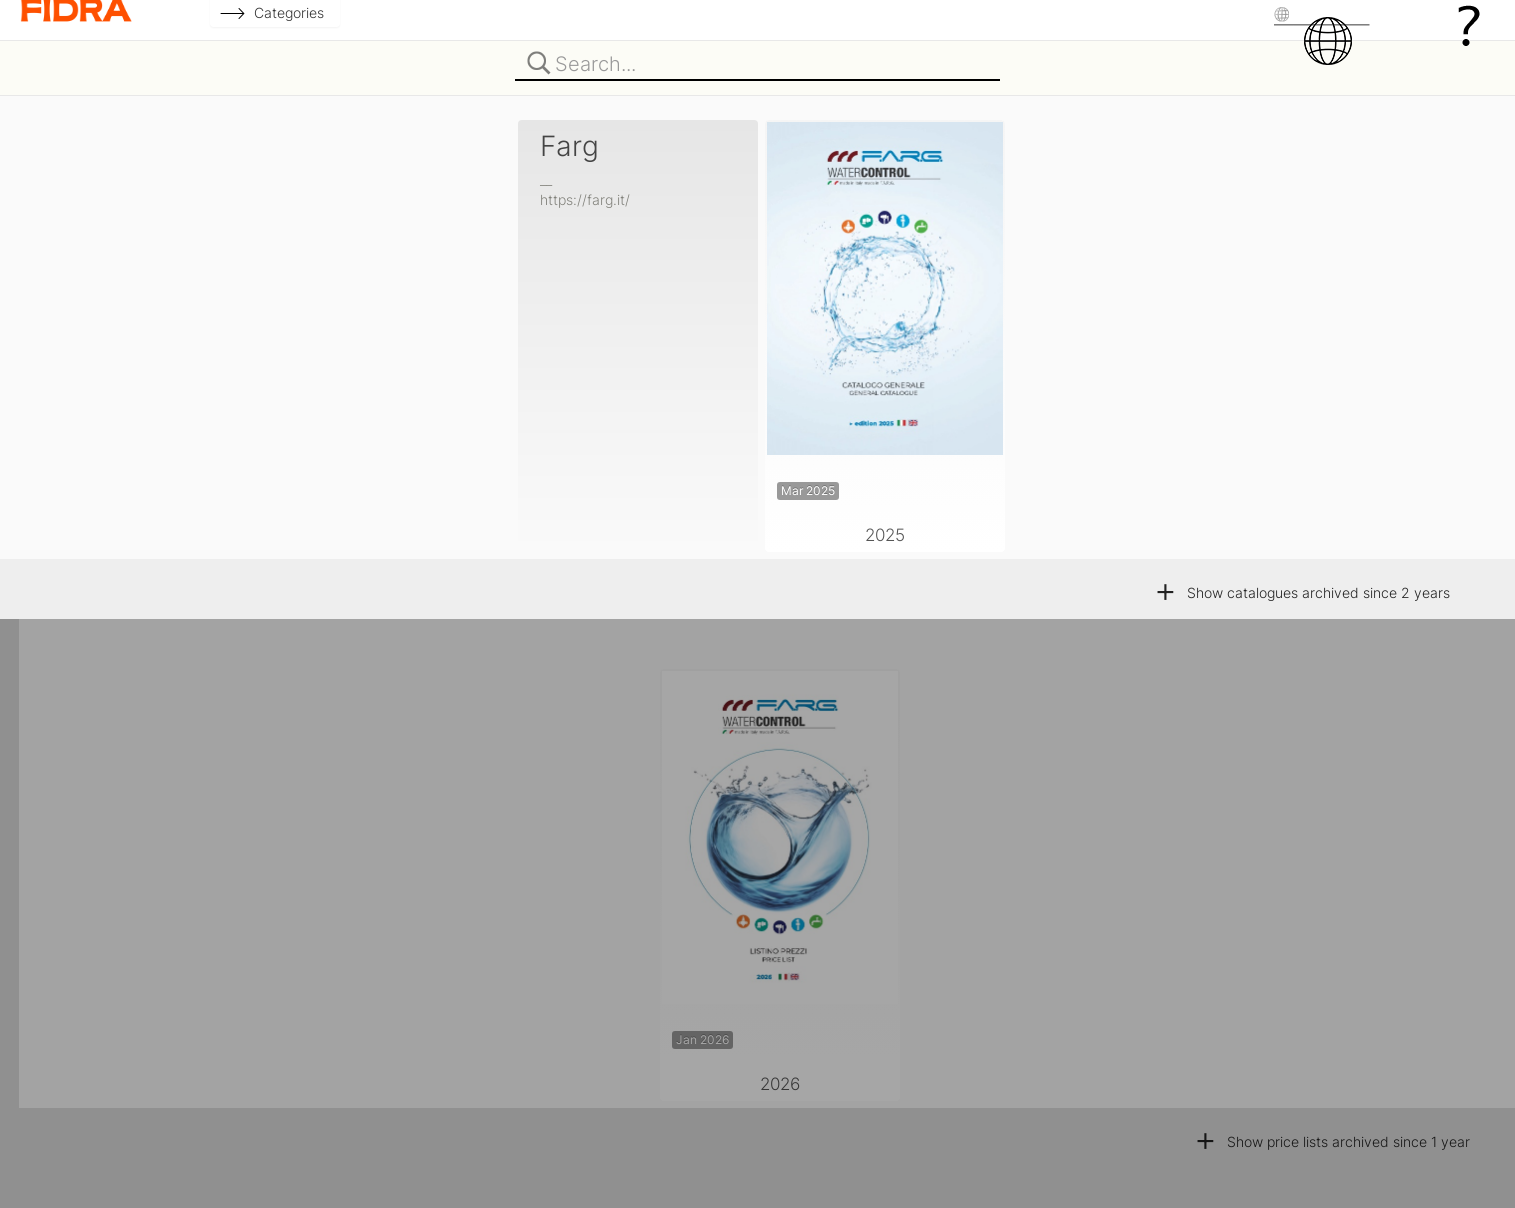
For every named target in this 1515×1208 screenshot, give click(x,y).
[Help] (1469, 24)
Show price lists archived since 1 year (1332, 1141)
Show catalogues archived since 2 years (1302, 592)
